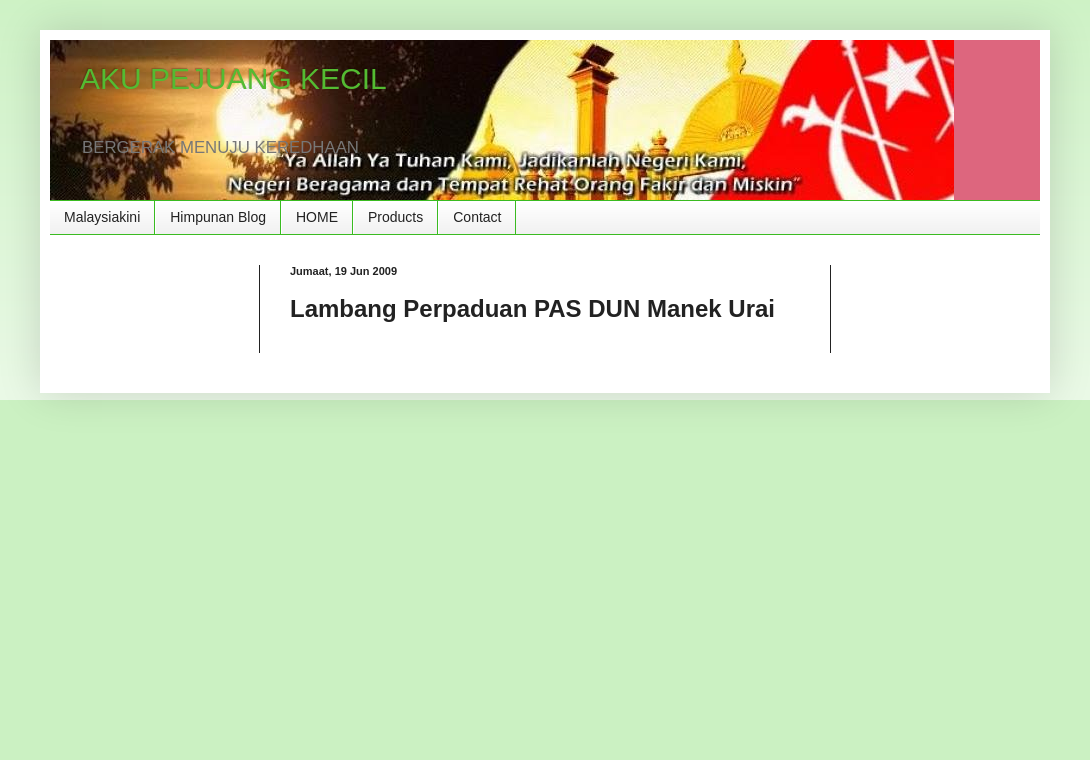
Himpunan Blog (218, 217)
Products (395, 217)
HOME (317, 217)
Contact (477, 217)
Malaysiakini (102, 217)
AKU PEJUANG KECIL (233, 78)
